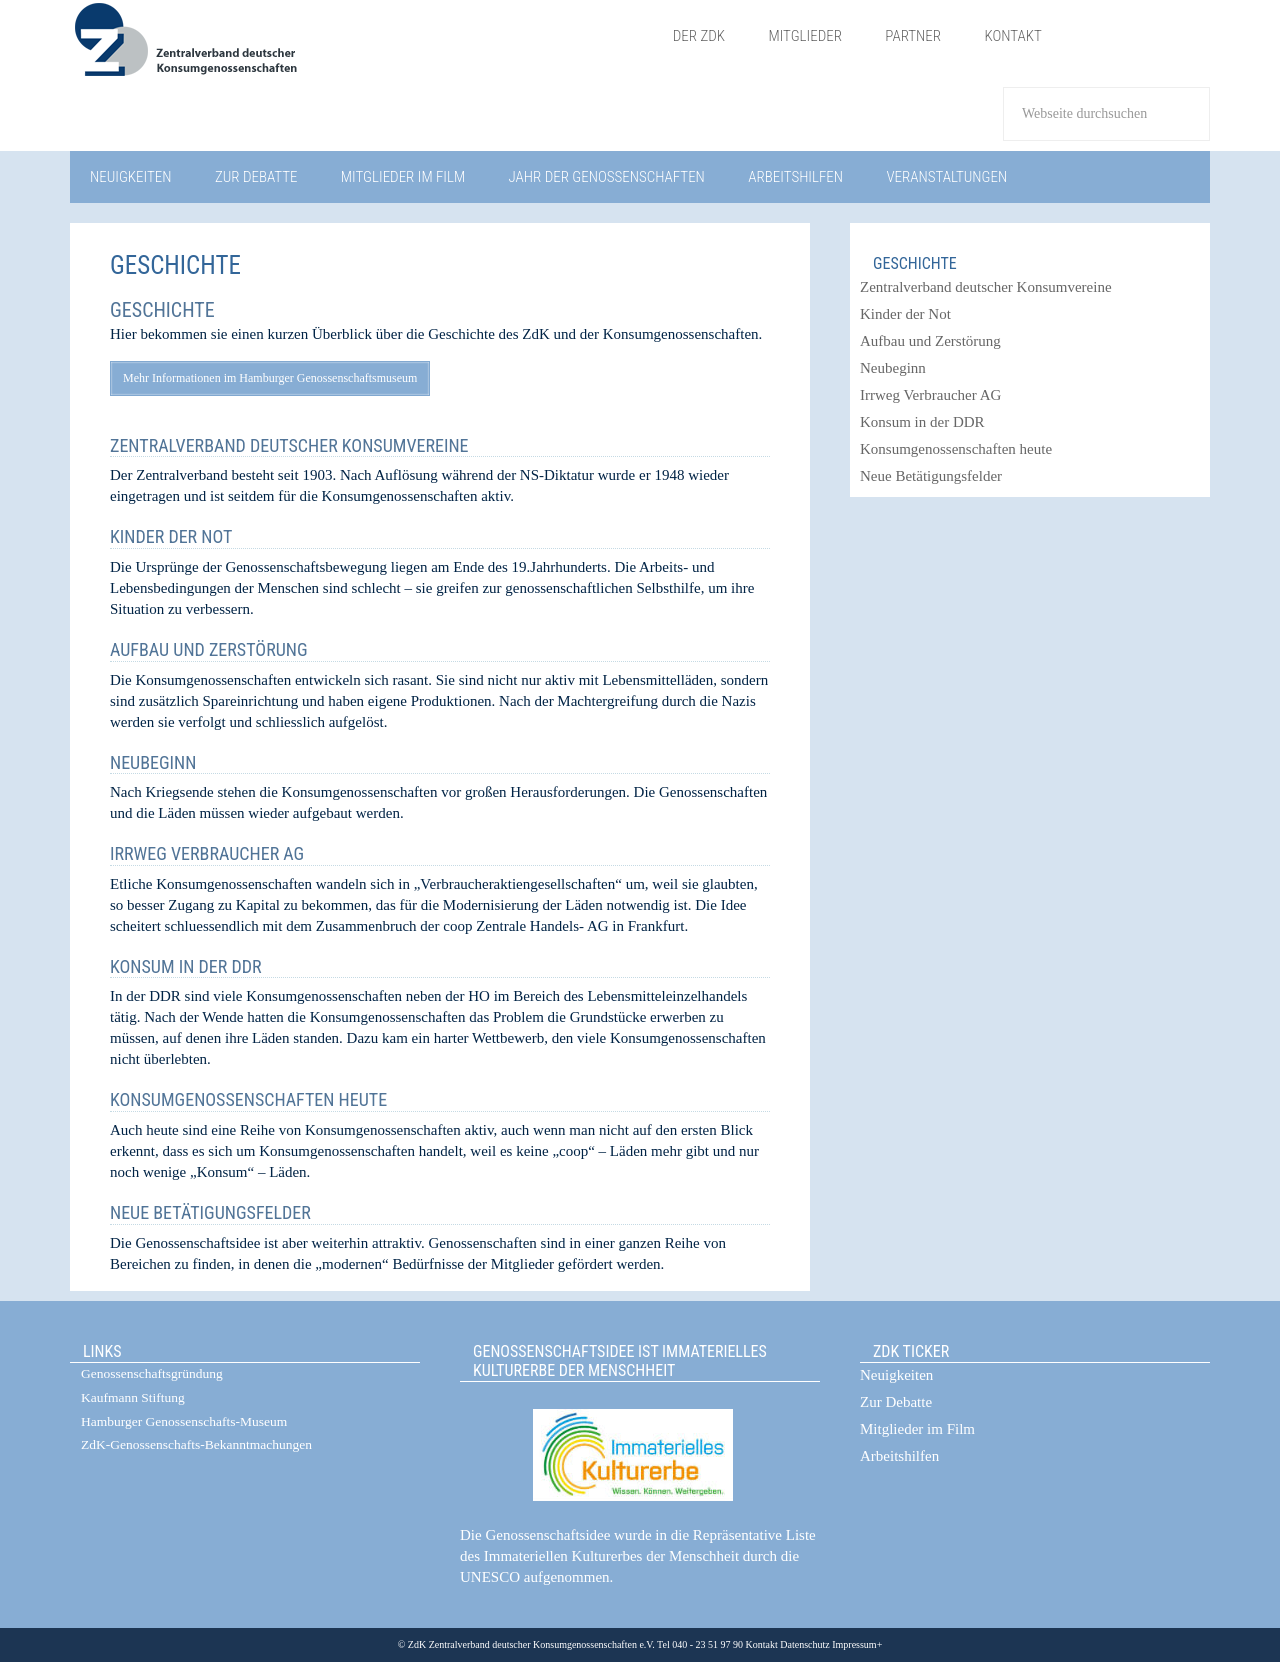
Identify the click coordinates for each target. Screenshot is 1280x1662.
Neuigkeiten (896, 1375)
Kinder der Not (171, 536)
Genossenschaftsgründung (152, 1373)
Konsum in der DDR (185, 966)
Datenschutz (804, 1644)
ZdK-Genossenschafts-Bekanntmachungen (196, 1444)
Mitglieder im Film (917, 1429)
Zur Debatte (896, 1402)
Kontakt (762, 1644)
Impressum (853, 1644)
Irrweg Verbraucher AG (207, 853)
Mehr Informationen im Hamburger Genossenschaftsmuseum (270, 378)
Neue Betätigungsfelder (210, 1212)
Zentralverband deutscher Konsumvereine (289, 445)
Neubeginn (153, 762)
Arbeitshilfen (899, 1456)
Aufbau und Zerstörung (209, 649)
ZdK (360, 52)
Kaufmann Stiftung (133, 1397)
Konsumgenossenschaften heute (248, 1099)
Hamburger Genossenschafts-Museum (184, 1421)
